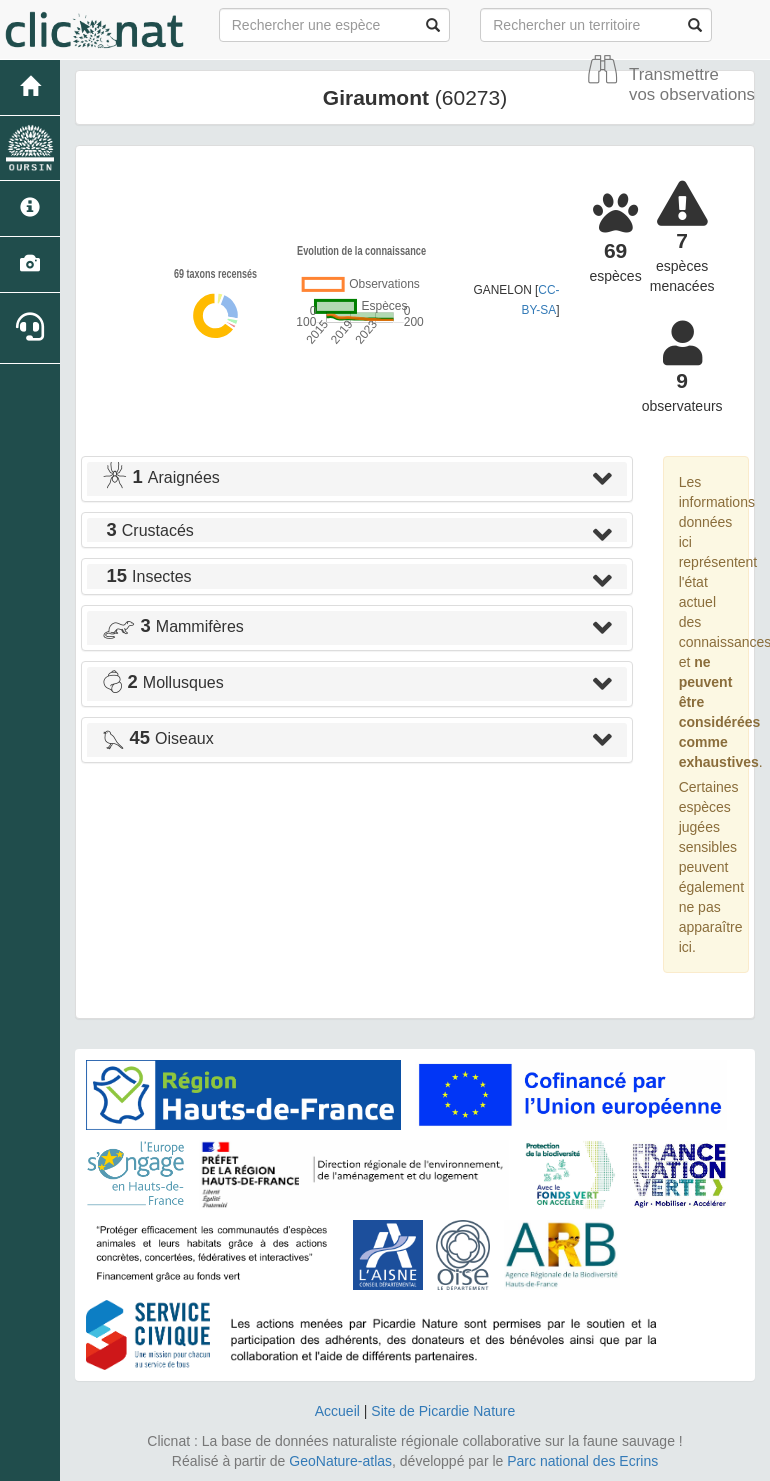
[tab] (357, 479)
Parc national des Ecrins (582, 1461)
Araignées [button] (161, 477)
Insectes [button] (147, 576)
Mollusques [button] (163, 682)
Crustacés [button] (148, 530)
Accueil (337, 1411)
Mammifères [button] (173, 626)
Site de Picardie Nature (443, 1411)
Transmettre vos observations (692, 84)
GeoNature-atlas (340, 1461)
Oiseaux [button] (158, 738)
